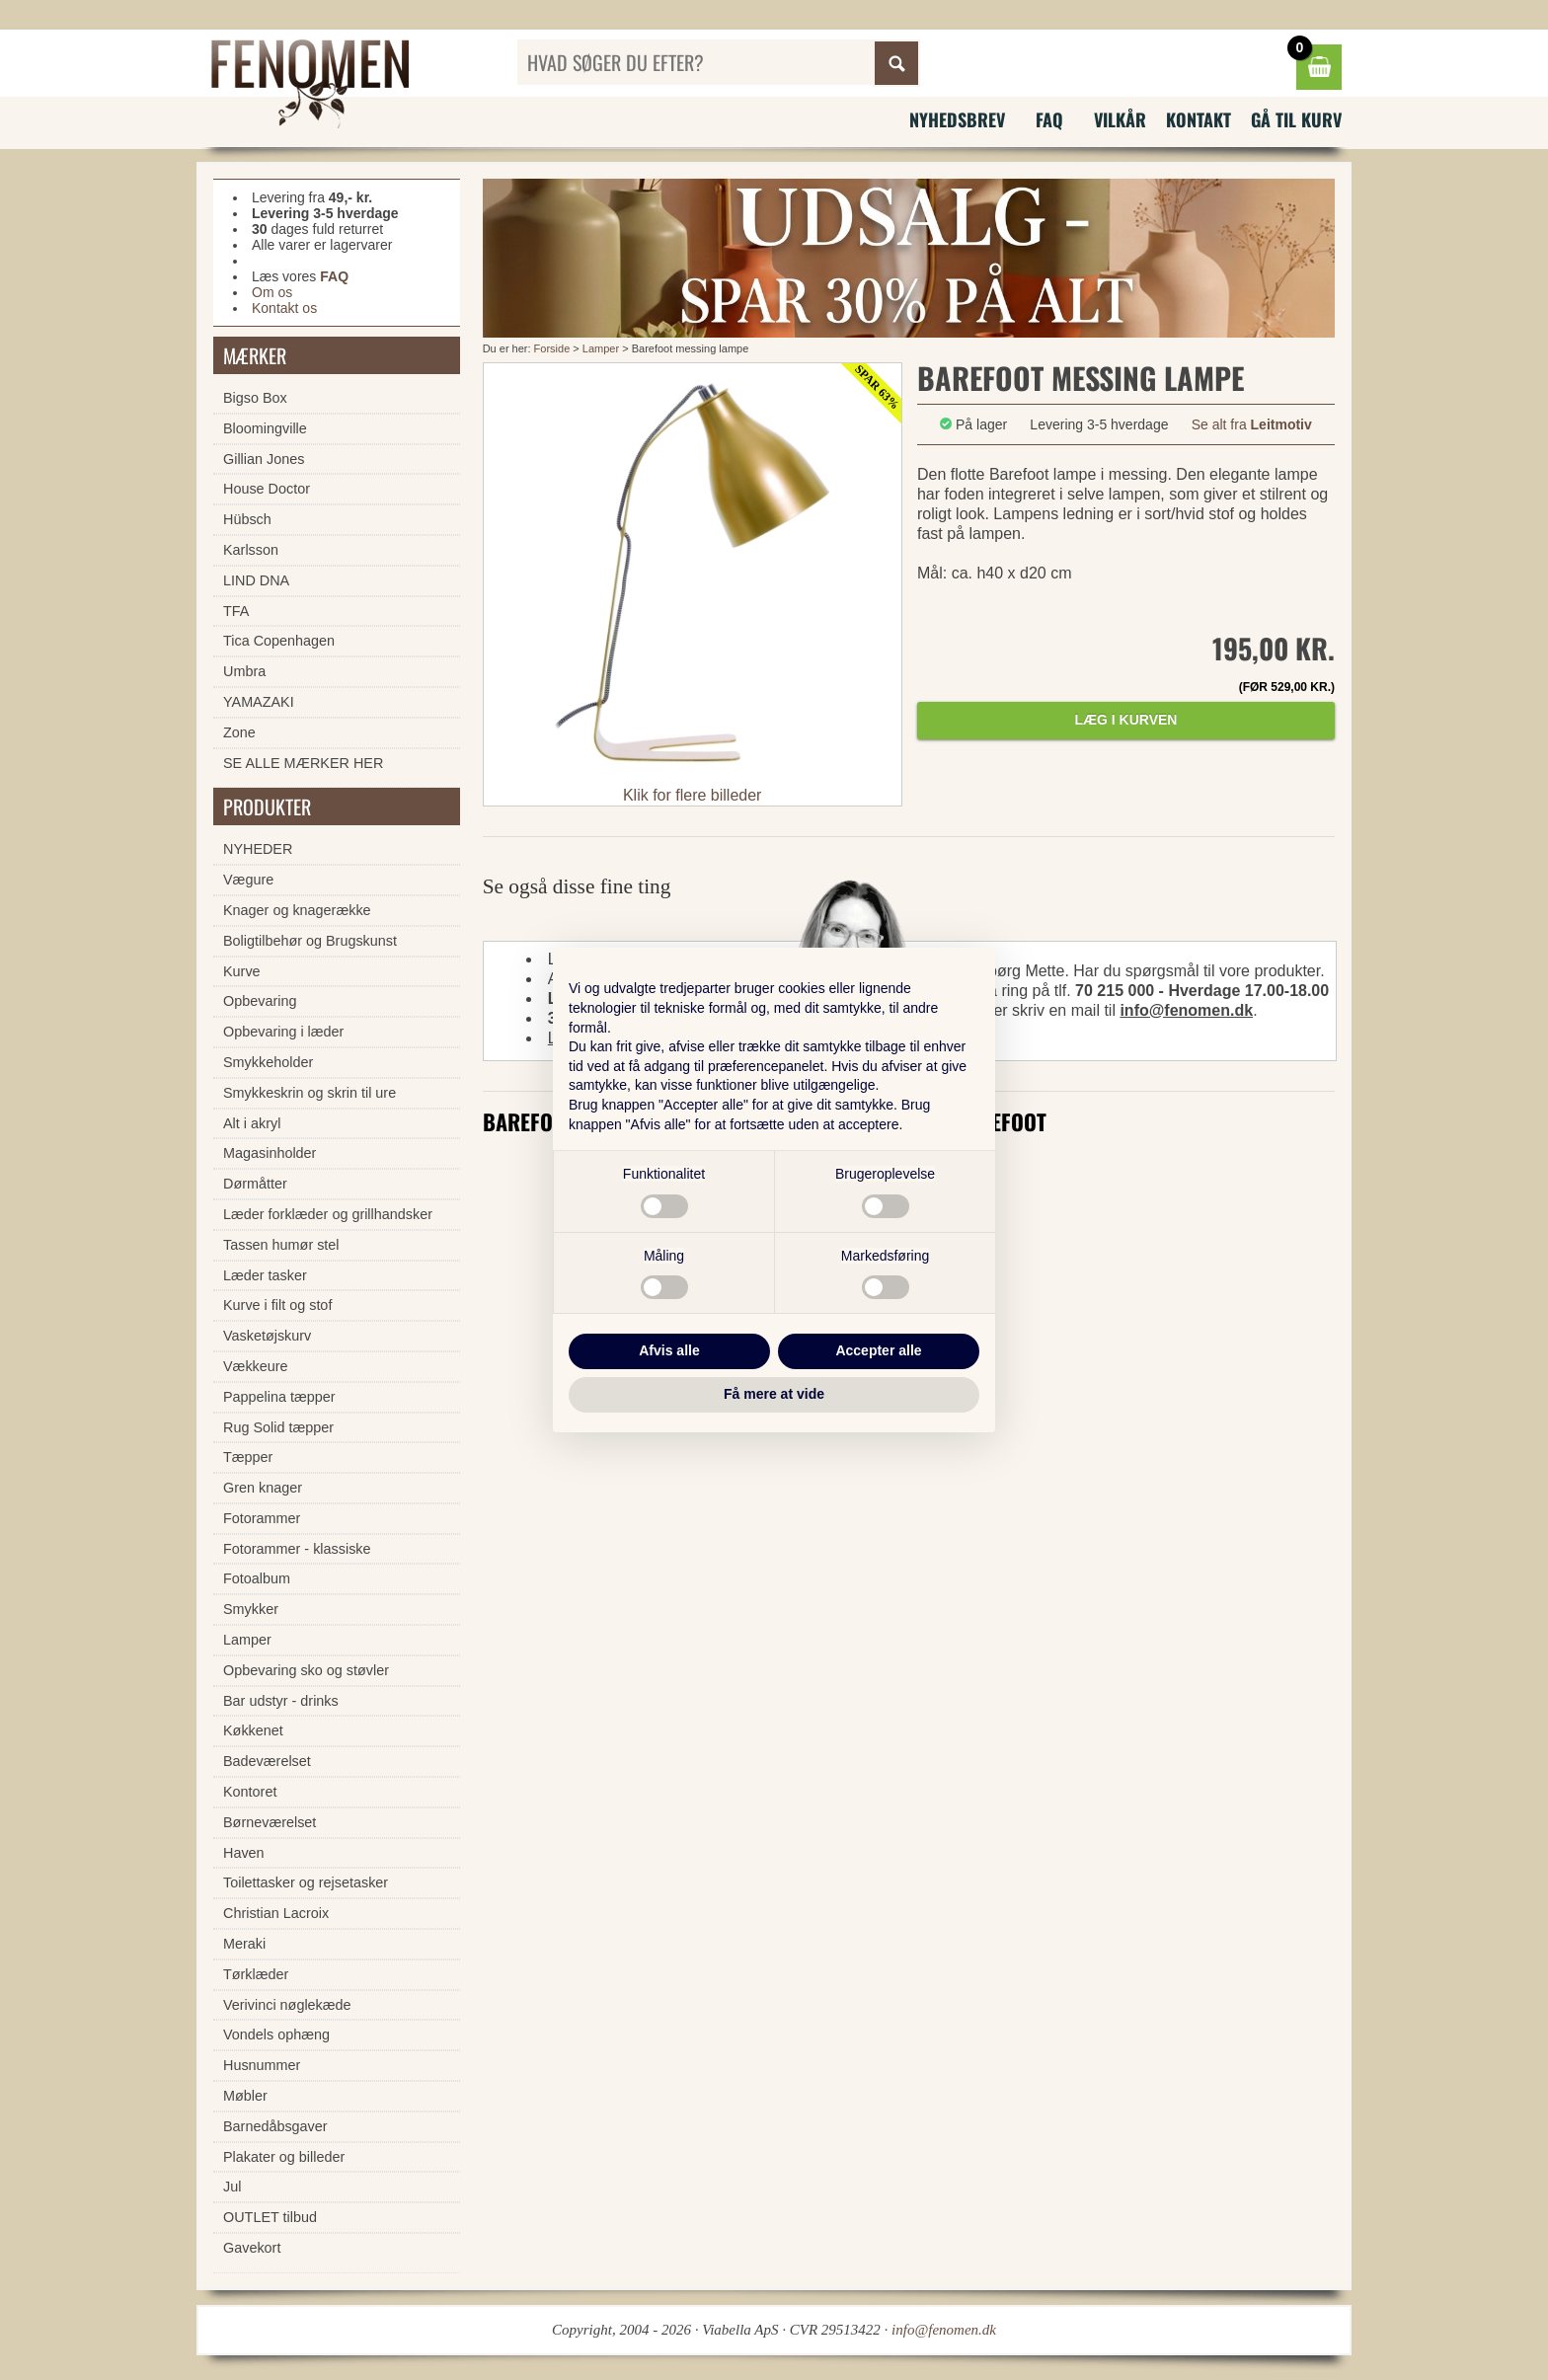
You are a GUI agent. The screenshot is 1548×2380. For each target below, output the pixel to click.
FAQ (1049, 119)
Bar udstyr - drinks (281, 1701)
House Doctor (266, 489)
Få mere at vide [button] (774, 1394)
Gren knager (262, 1488)
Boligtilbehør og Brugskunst (310, 941)
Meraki (244, 1944)
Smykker (250, 1609)
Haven (244, 1853)
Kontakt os (284, 308)
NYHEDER (257, 849)
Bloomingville (265, 428)
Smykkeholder (268, 1062)
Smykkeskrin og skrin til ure (309, 1093)
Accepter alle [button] (878, 1350)
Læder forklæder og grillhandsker (327, 1214)
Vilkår (1120, 119)
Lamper (600, 348)
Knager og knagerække (297, 910)
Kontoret (249, 1792)
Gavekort (251, 2248)
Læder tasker (265, 1275)
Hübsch (247, 519)
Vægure (248, 879)
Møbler (245, 2096)
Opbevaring (259, 1001)
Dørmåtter (255, 1183)
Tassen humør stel (281, 1245)
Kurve (242, 971)
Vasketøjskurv (267, 1336)
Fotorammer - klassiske (297, 1549)
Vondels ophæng (276, 2034)
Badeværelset (267, 1761)
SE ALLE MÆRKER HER (303, 763)
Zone (239, 732)
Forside (552, 348)
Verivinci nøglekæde (287, 2005)
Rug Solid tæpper (278, 1427)
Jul (232, 2186)
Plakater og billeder (284, 2157)
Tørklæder (255, 1974)
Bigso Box (255, 398)
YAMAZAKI (258, 702)
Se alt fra (1252, 424)
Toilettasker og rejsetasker (305, 1882)
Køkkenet (253, 1730)
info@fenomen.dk (1186, 1010)
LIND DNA (256, 580)
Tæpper (247, 1457)
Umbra (244, 671)
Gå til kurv (1296, 119)
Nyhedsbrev (957, 119)
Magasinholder (269, 1153)
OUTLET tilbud (270, 2217)
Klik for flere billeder (692, 795)
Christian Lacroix (276, 1913)
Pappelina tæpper (279, 1397)
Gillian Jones (263, 459)
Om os (272, 292)
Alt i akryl (251, 1123)
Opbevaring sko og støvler (306, 1670)
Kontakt (1198, 119)
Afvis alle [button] (669, 1350)
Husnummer (261, 2065)
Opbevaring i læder (283, 1031)
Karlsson (250, 550)
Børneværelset (269, 1822)
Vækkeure (255, 1366)
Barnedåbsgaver (275, 2126)
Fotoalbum (256, 1578)
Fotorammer (261, 1518)
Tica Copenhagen (279, 641)
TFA (236, 611)
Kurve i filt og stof (277, 1305)
